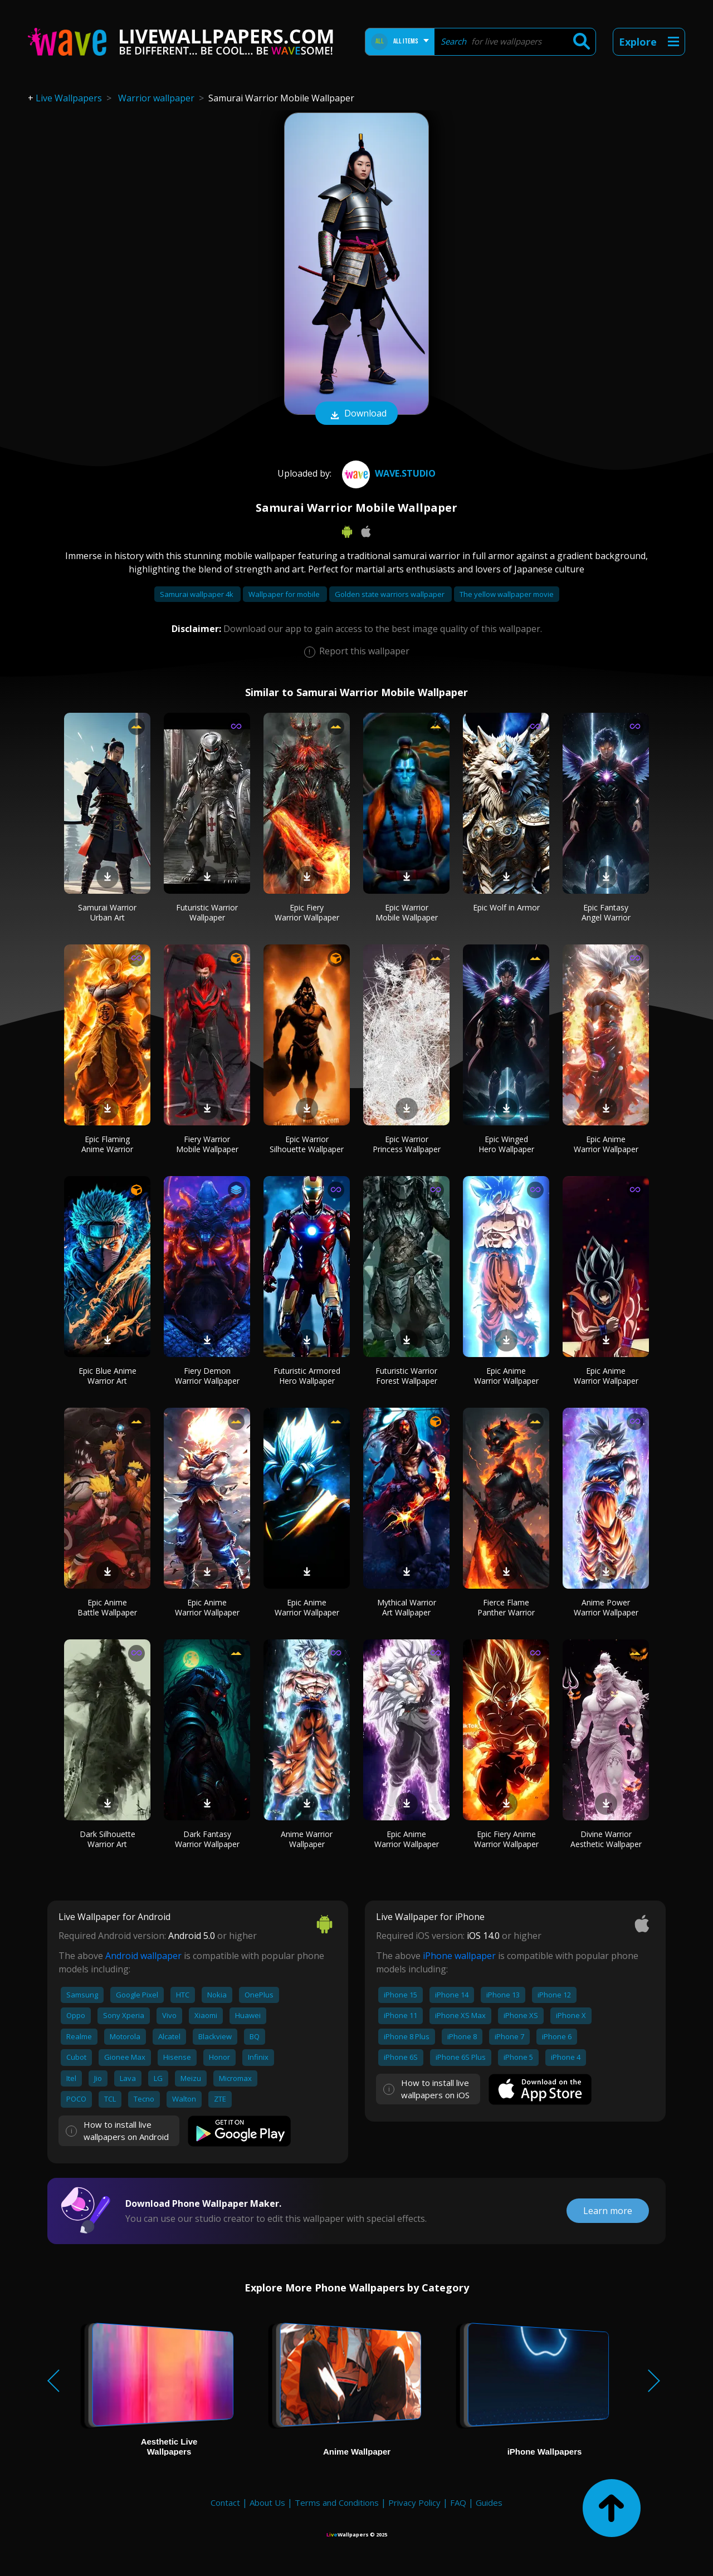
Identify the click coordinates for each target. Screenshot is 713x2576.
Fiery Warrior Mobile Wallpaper (207, 1144)
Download (356, 414)
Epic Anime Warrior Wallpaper (606, 1144)
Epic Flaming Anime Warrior (107, 1144)
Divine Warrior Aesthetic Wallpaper (606, 1839)
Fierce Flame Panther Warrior (506, 1607)
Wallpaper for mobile (284, 594)
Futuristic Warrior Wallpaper (207, 912)
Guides (489, 2502)
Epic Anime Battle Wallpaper (107, 1607)
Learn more (607, 2211)
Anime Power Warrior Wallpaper (606, 1607)
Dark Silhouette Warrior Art (107, 1839)
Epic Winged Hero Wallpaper (506, 1144)
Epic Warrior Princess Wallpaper (407, 1144)
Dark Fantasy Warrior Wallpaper (207, 1839)
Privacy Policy (414, 2502)
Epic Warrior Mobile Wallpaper (406, 912)
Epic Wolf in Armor (506, 907)
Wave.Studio (387, 473)
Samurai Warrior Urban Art (107, 912)
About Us (267, 2502)
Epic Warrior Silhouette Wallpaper (307, 1144)
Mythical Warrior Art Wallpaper (406, 1607)
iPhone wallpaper (459, 1956)
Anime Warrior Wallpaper (307, 1839)
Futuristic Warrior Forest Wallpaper (406, 1375)
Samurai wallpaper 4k (197, 594)
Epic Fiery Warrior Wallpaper (307, 912)
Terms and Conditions (337, 2502)
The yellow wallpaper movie (507, 594)
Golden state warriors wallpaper (390, 594)
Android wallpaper (143, 1956)
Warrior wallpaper (156, 98)
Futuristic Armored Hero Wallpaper (307, 1375)
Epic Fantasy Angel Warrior (606, 912)
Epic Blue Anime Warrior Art (107, 1375)
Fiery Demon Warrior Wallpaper (207, 1375)
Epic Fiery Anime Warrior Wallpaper (506, 1839)
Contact (225, 2502)
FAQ (458, 2502)
